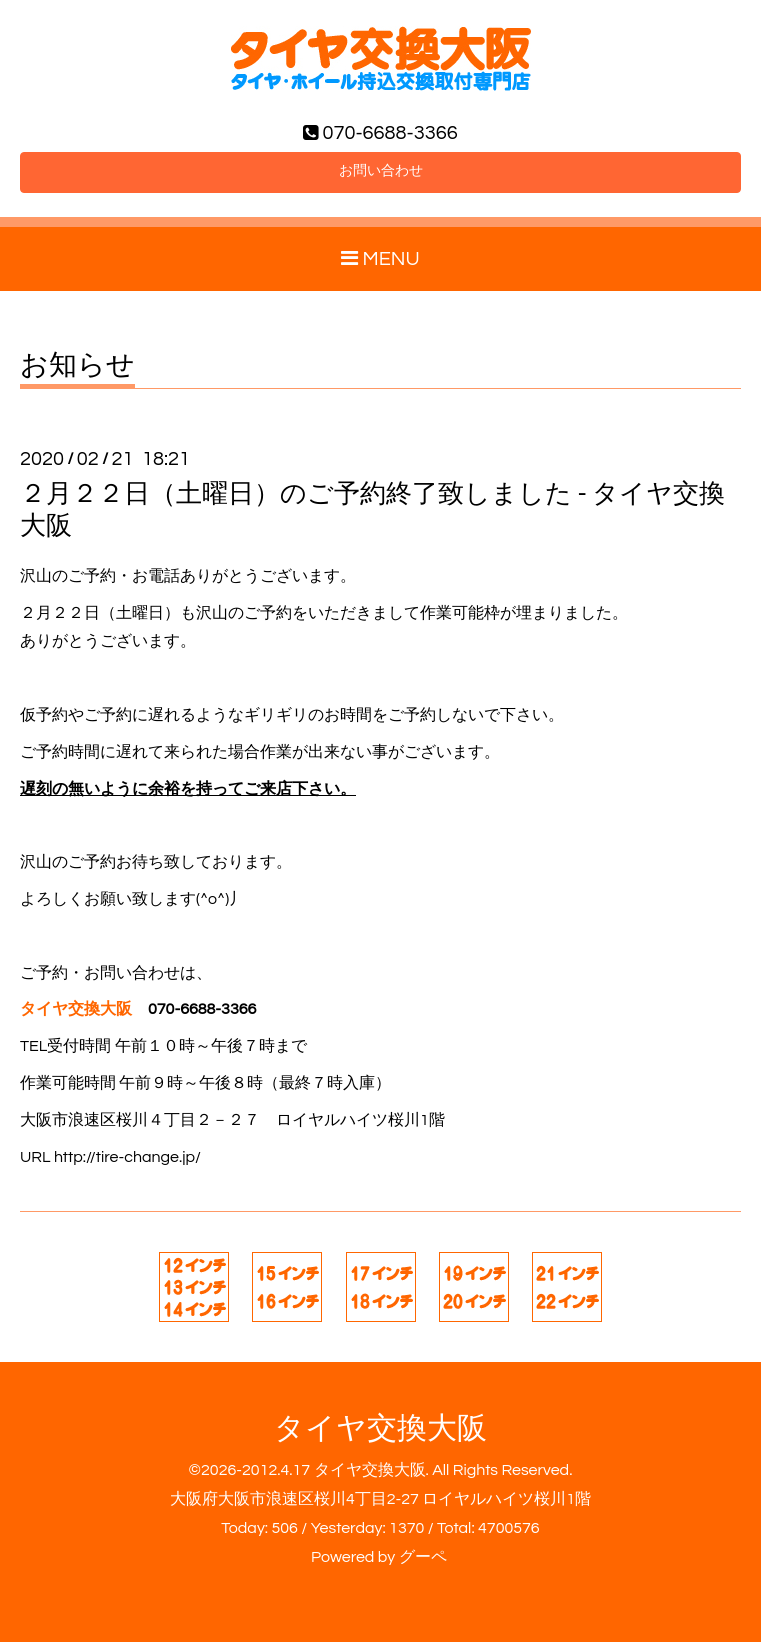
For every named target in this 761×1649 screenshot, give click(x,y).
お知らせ (77, 374)
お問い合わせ (381, 177)
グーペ (423, 1564)
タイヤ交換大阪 (380, 1436)
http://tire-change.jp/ (127, 1164)
